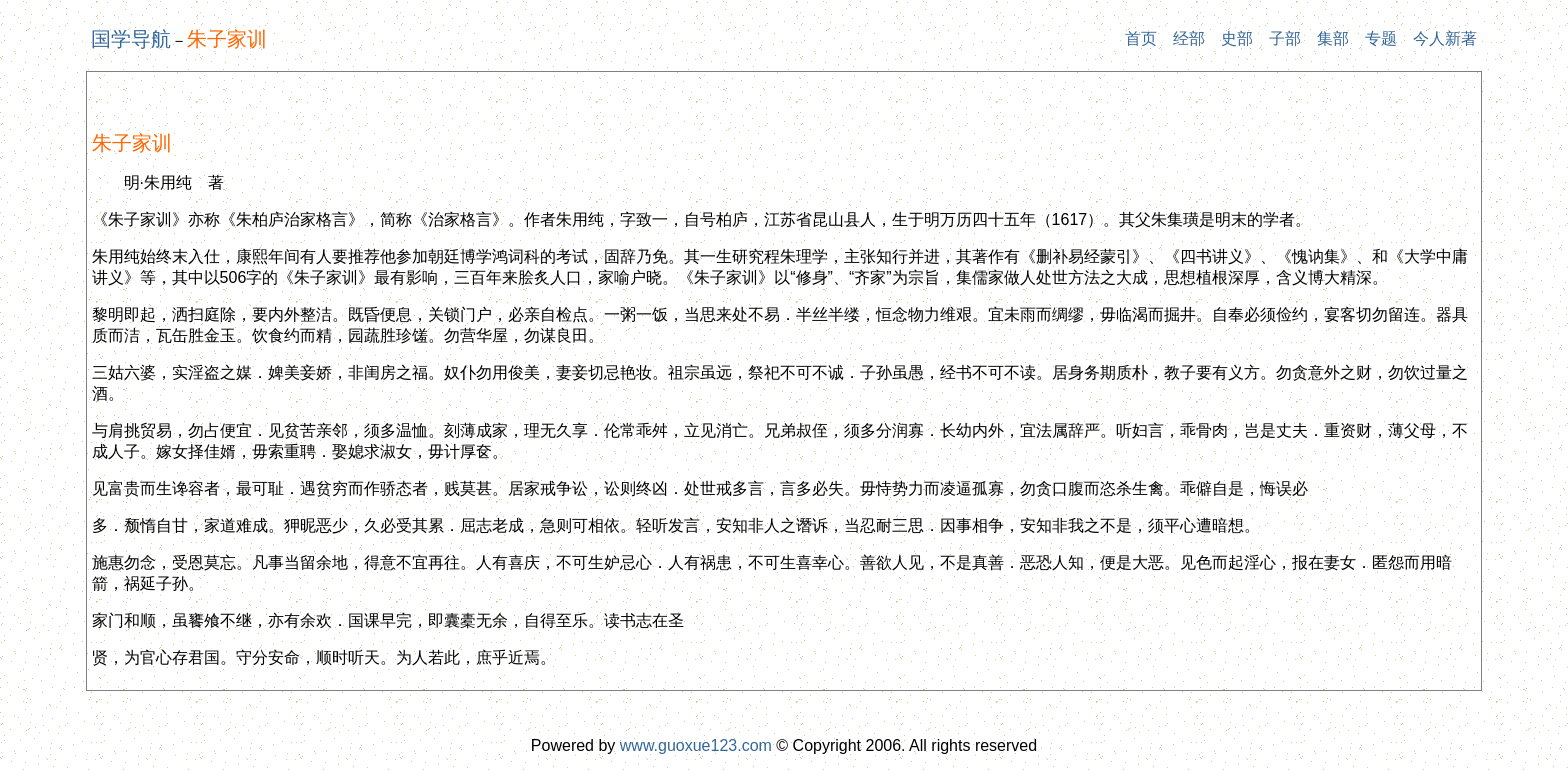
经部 (1189, 38)
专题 (1381, 38)
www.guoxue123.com (696, 745)
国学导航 (131, 39)
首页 (1141, 38)
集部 (1333, 38)
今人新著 (1445, 38)
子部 (1285, 38)
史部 (1237, 38)
